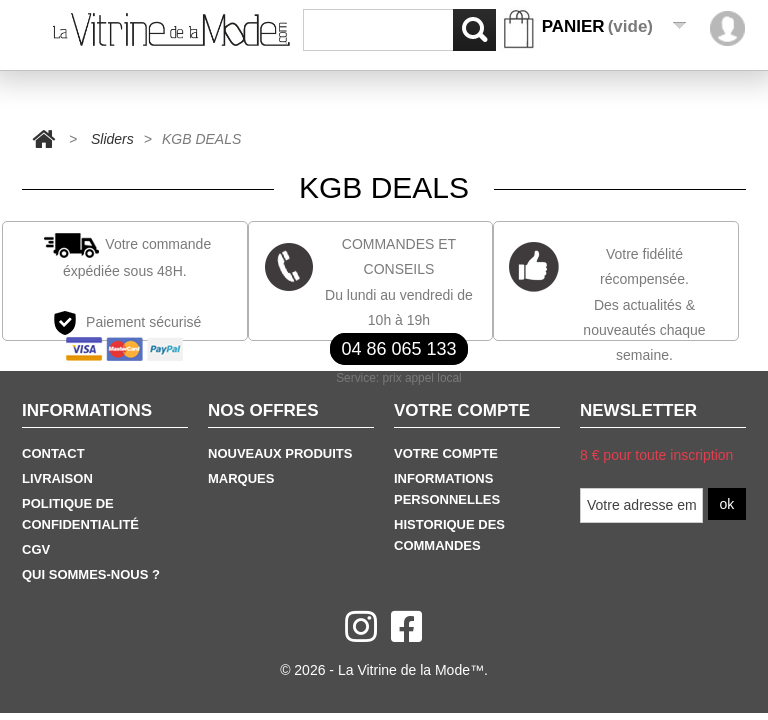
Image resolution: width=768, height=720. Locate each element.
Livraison (57, 478)
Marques (241, 478)
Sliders (112, 139)
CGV (36, 549)
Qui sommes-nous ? (91, 574)
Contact (53, 453)
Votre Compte (446, 453)
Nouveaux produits (280, 453)
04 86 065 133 (398, 349)
